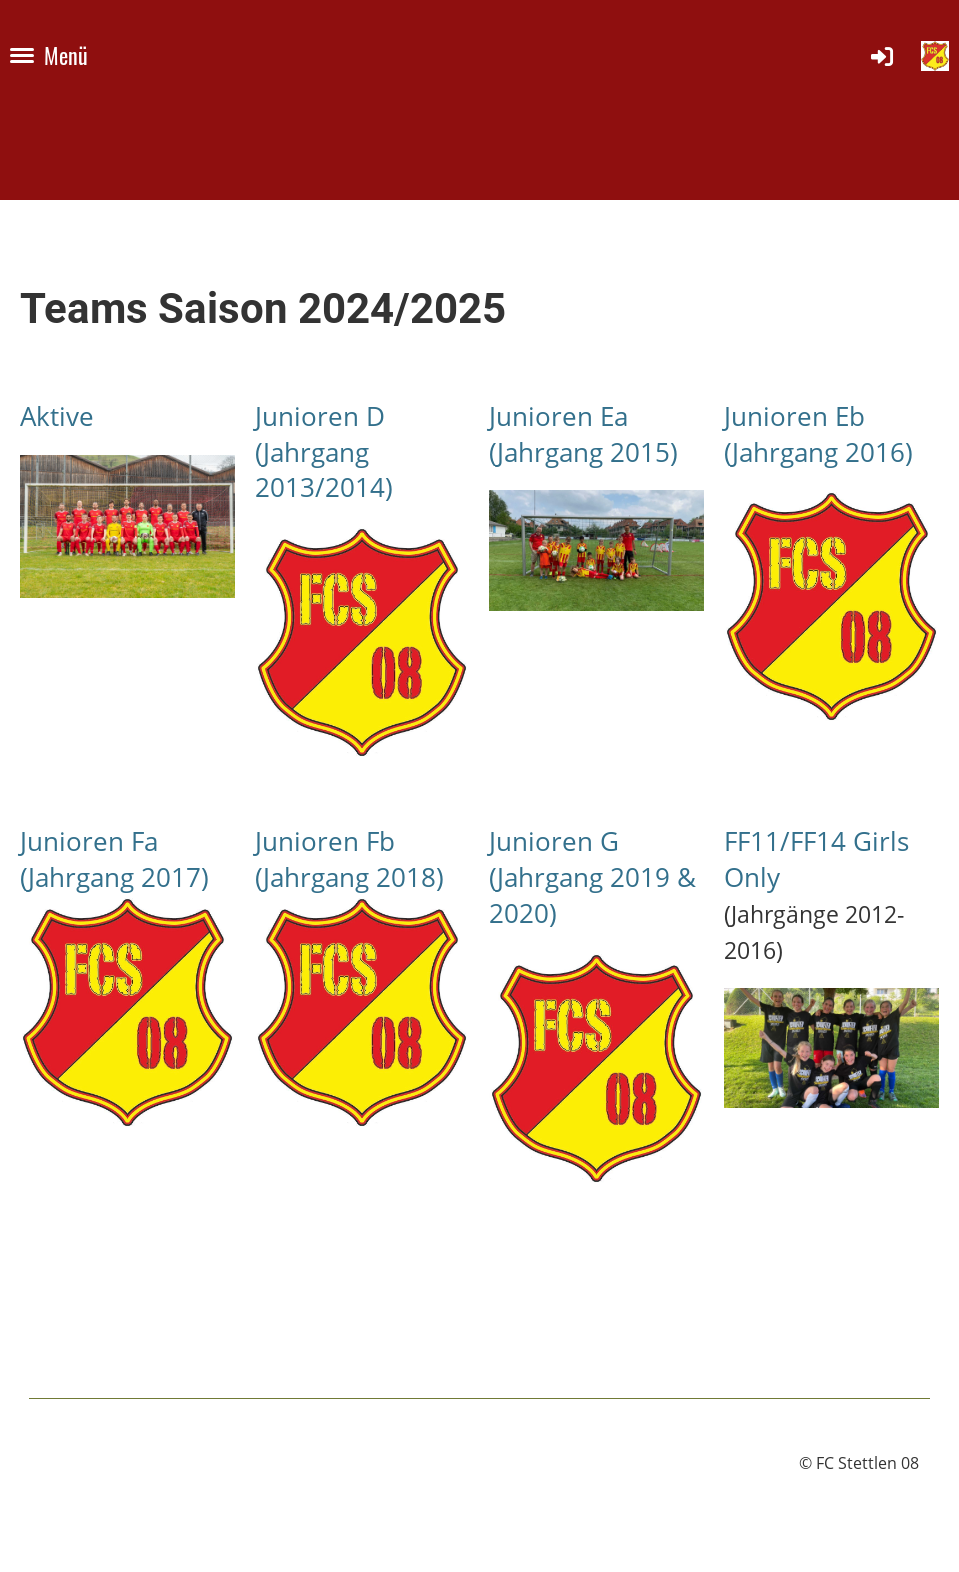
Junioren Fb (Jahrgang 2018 (345, 859)
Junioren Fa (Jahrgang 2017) (114, 859)
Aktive (57, 416)
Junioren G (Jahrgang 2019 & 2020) (592, 877)
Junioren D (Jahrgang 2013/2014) (324, 452)
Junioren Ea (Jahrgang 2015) (583, 434)
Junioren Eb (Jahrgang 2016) (818, 434)
